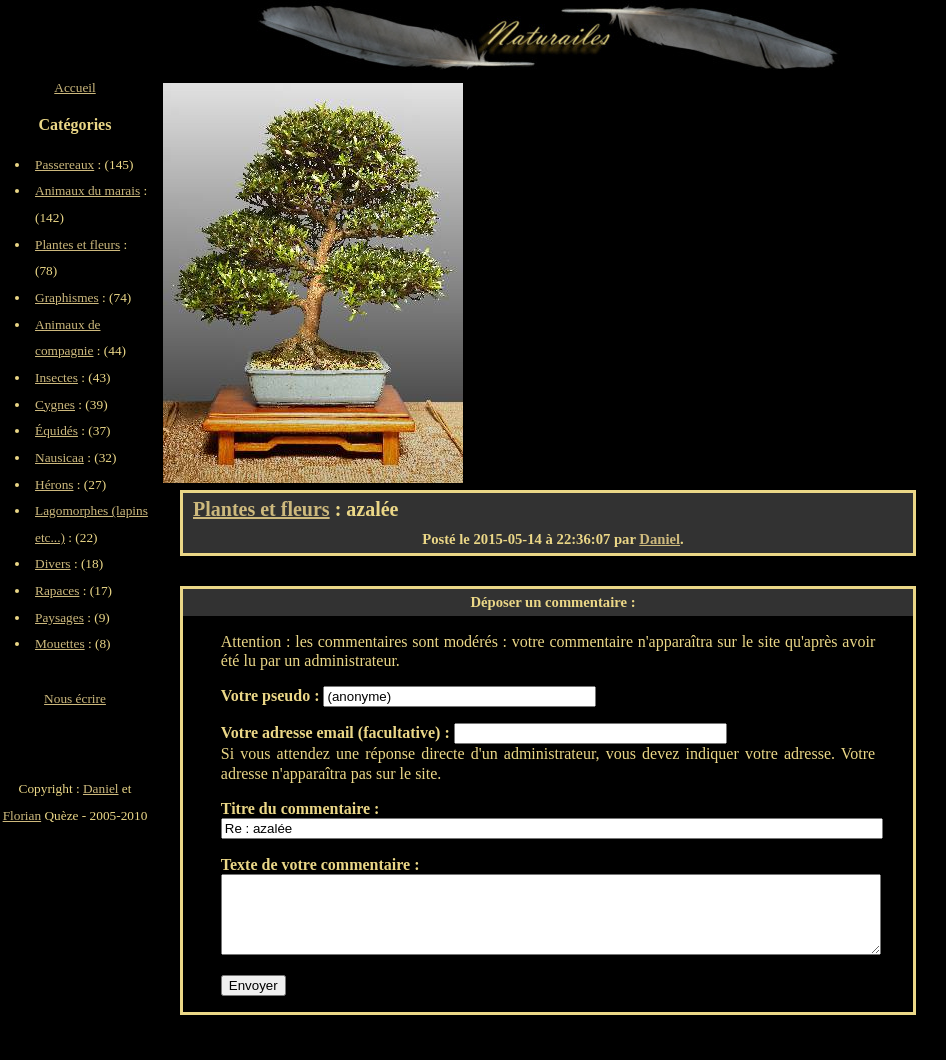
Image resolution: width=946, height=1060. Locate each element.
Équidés (56, 430)
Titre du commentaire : (300, 808)
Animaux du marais (87, 190)
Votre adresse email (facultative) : (337, 732)
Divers (53, 563)
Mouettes (60, 643)
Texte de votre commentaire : (320, 864)
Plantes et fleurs (261, 509)
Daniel (659, 539)
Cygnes (55, 404)
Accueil (74, 87)
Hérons (54, 484)
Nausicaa (59, 457)
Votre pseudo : (272, 695)
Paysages (59, 617)
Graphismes (67, 297)
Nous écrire (75, 698)
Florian (22, 815)
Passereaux (64, 164)
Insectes (56, 377)
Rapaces (57, 590)
